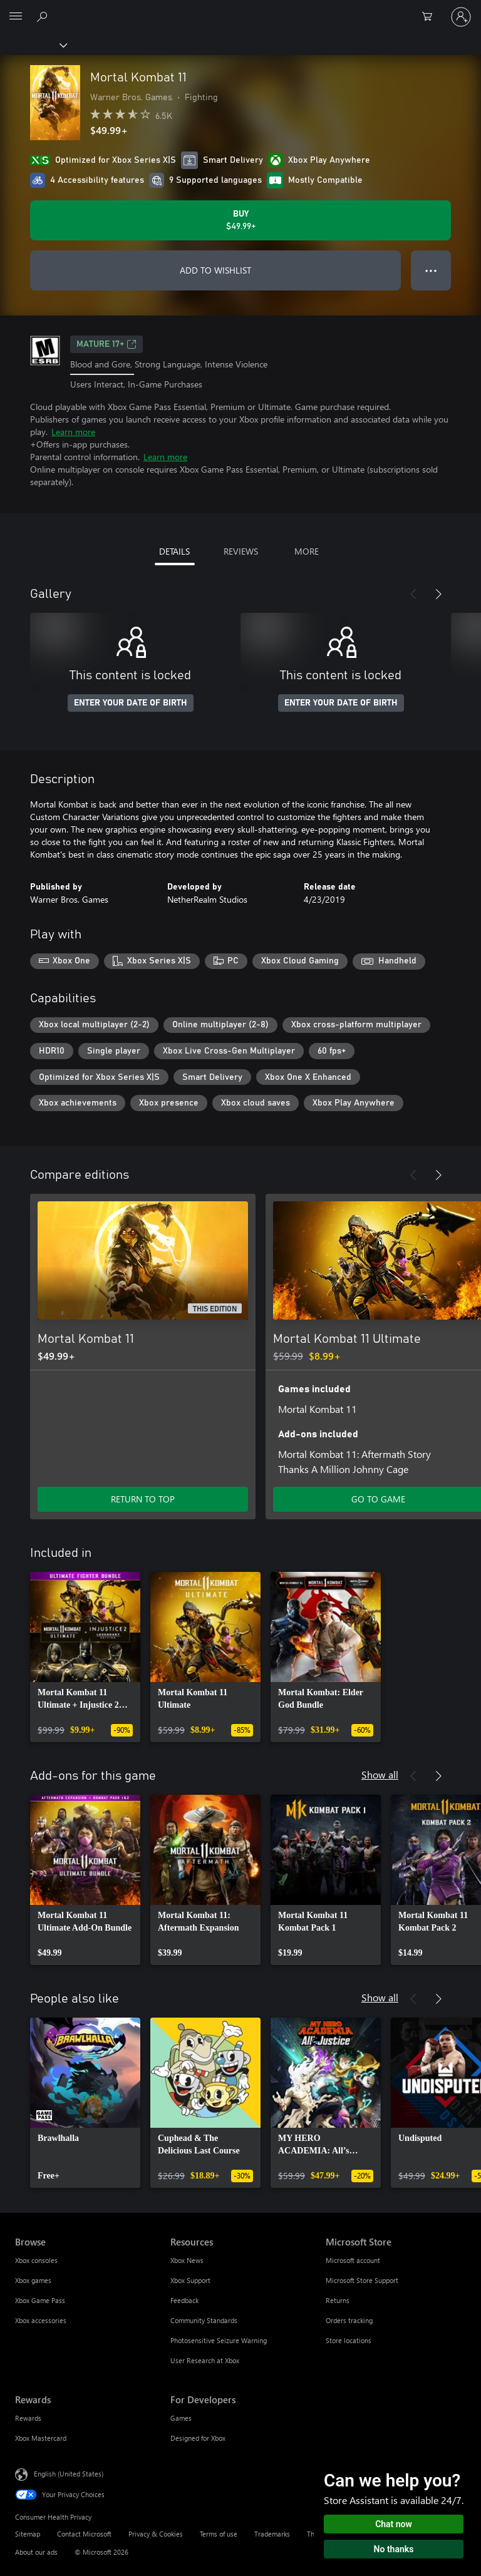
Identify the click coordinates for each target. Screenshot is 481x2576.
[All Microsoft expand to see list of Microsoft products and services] (16, 17)
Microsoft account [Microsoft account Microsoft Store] (353, 2260)
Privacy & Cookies (155, 2534)
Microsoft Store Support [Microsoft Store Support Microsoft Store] (362, 2280)
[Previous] (413, 594)
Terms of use (218, 2534)
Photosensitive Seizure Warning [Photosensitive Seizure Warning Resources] (218, 2340)
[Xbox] (32, 44)
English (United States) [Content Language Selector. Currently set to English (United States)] (68, 2474)
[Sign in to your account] (461, 17)
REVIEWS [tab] (241, 551)
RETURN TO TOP (143, 1499)
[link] (85, 1657)
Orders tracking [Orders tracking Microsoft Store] (349, 2320)
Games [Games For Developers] (181, 2418)
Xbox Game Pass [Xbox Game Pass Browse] (40, 2300)
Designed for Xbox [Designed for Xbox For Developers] (197, 2438)
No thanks (394, 2549)
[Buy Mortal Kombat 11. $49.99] (240, 220)
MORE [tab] (306, 551)
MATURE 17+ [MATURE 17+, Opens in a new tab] (106, 344)
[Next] (438, 594)
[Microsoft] (240, 9)
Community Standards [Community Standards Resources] (203, 2320)
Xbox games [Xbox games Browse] (33, 2280)
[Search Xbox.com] (43, 16)
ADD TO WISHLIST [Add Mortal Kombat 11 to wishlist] (215, 270)
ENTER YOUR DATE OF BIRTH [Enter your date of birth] (130, 703)
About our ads (36, 2552)
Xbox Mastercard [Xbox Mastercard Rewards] (40, 2438)
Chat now (393, 2524)
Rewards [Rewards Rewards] (28, 2418)
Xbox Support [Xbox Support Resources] (190, 2280)
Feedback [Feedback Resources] (184, 2300)
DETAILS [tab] (174, 551)
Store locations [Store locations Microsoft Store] (348, 2340)
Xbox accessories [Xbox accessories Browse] (40, 2320)
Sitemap (27, 2534)
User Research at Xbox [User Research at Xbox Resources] (204, 2360)
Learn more (73, 432)
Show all (379, 1774)
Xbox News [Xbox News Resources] (187, 2260)
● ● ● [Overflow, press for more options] (431, 270)
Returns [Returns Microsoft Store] (337, 2300)
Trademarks (272, 2534)
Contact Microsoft (84, 2534)
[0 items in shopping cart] (431, 17)
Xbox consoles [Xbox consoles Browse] (36, 2260)
